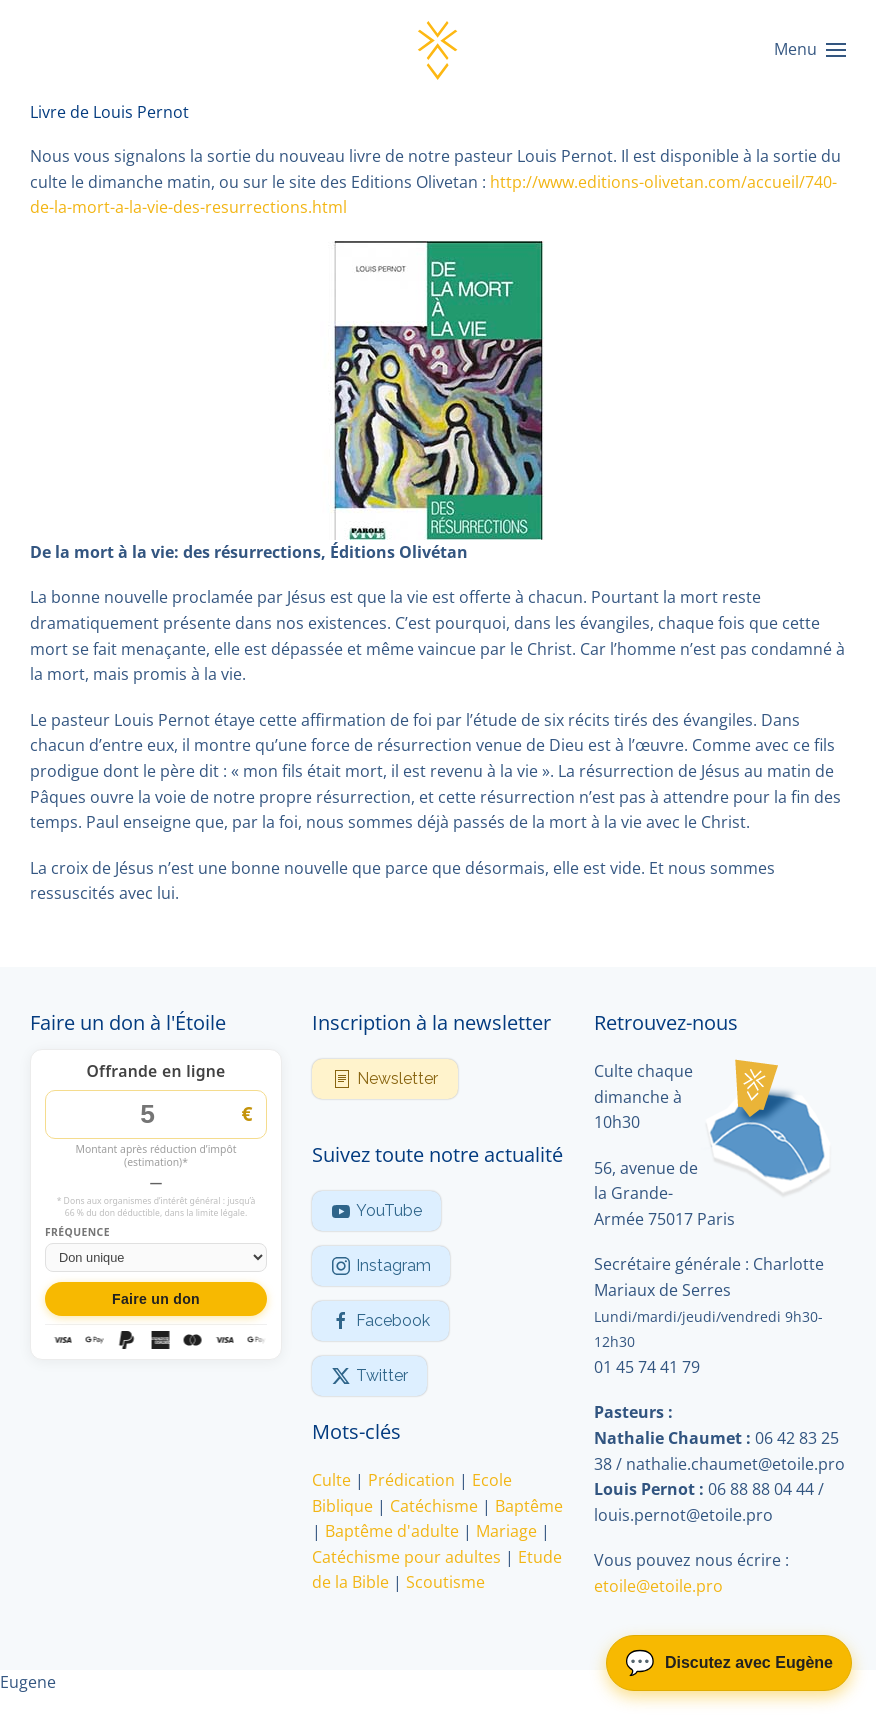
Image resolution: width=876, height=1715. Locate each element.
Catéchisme (434, 1506)
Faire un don (156, 1299)
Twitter (369, 1376)
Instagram (381, 1266)
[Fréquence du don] (156, 1257)
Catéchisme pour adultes (406, 1557)
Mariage (506, 1531)
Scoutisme (445, 1582)
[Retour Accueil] (438, 50)
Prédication (411, 1480)
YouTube (376, 1211)
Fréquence (77, 1232)
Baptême (529, 1506)
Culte (331, 1480)
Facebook (380, 1321)
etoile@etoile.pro (658, 1586)
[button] (810, 50)
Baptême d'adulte (392, 1531)
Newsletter (385, 1079)
